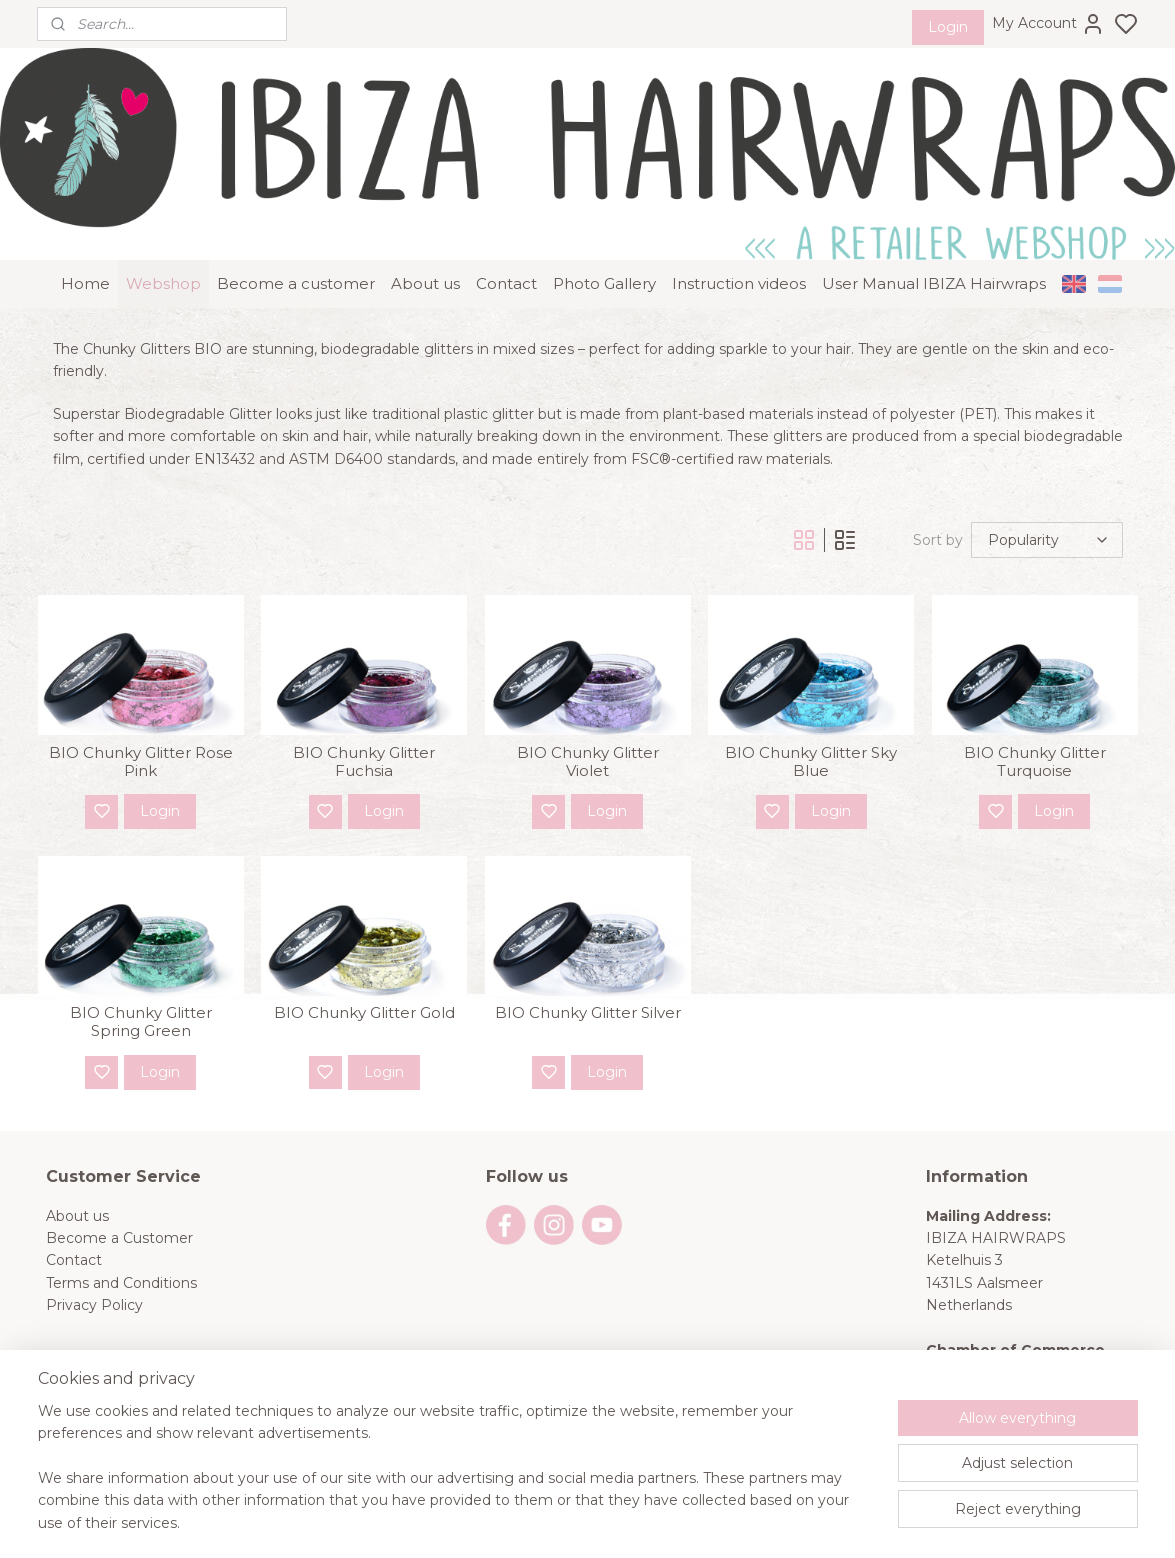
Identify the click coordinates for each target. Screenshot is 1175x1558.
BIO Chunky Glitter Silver (587, 991)
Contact (506, 261)
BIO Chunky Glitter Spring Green (140, 1000)
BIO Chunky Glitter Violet (587, 740)
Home (85, 261)
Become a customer (296, 261)
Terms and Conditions (121, 1261)
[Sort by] (1047, 518)
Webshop (163, 261)
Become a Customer (119, 1216)
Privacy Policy (94, 1283)
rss (692, 1521)
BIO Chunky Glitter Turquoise (1035, 740)
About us (425, 261)
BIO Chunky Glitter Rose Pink (140, 740)
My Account (1048, 24)
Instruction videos (739, 261)
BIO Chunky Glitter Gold (363, 991)
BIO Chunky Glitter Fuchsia (364, 740)
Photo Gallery (604, 261)
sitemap (655, 1521)
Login (948, 27)
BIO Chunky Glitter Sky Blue (811, 740)
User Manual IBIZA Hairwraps (934, 261)
